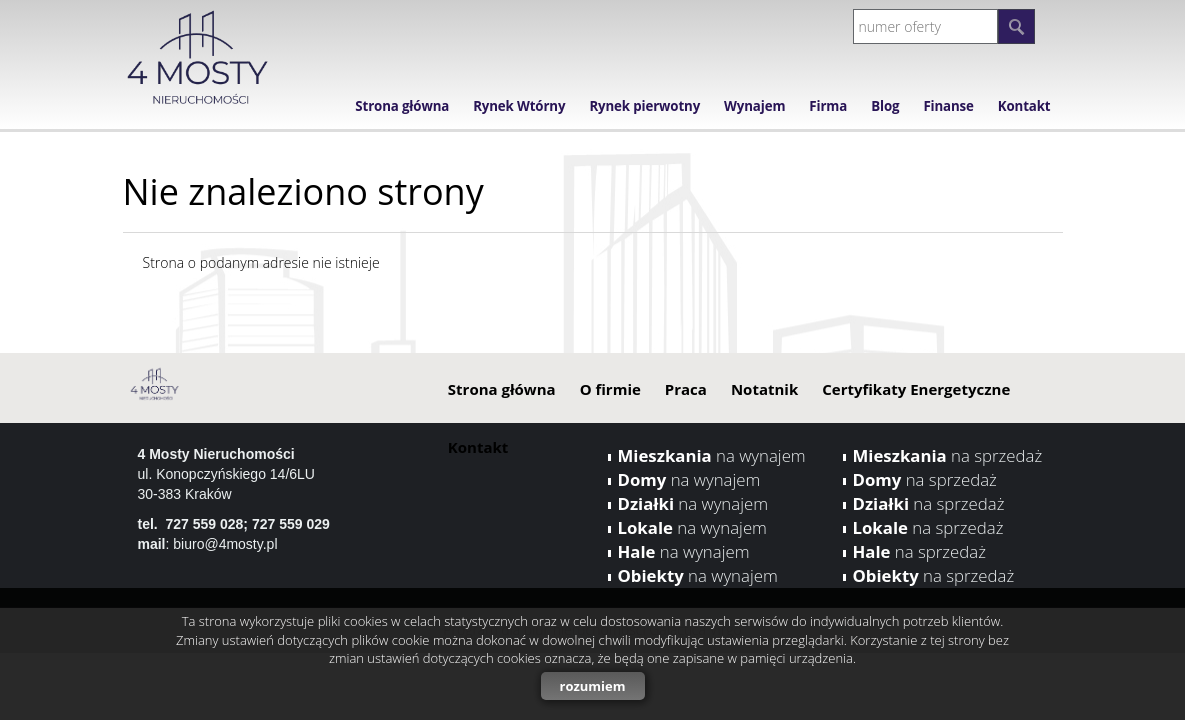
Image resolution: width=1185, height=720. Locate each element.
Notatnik (764, 389)
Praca (686, 389)
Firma (828, 106)
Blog (885, 106)
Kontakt (1024, 106)
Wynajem (754, 106)
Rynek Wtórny (519, 106)
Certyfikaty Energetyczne (916, 389)
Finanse (948, 106)
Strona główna (402, 106)
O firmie (610, 389)
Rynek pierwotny (644, 106)
